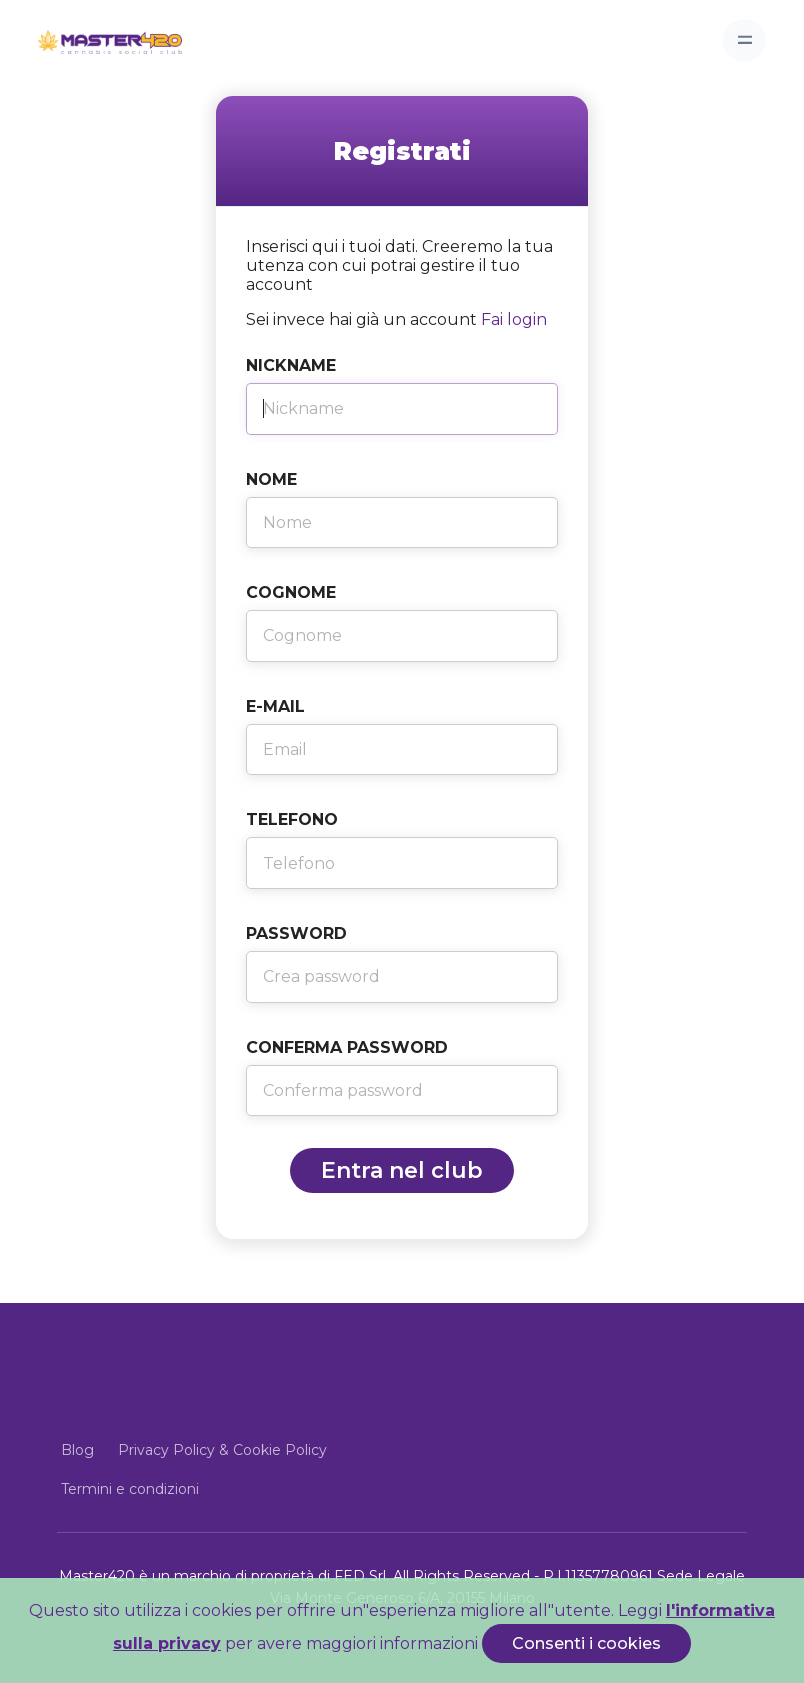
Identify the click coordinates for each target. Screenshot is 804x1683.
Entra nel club (402, 1170)
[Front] (94, 40)
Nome (271, 479)
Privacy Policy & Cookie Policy (222, 1450)
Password (296, 933)
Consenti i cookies (586, 1643)
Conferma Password (347, 1047)
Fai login (514, 319)
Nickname (291, 365)
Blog (77, 1450)
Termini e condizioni (130, 1489)
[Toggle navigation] (744, 40)
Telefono (292, 819)
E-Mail (275, 706)
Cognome (291, 592)
